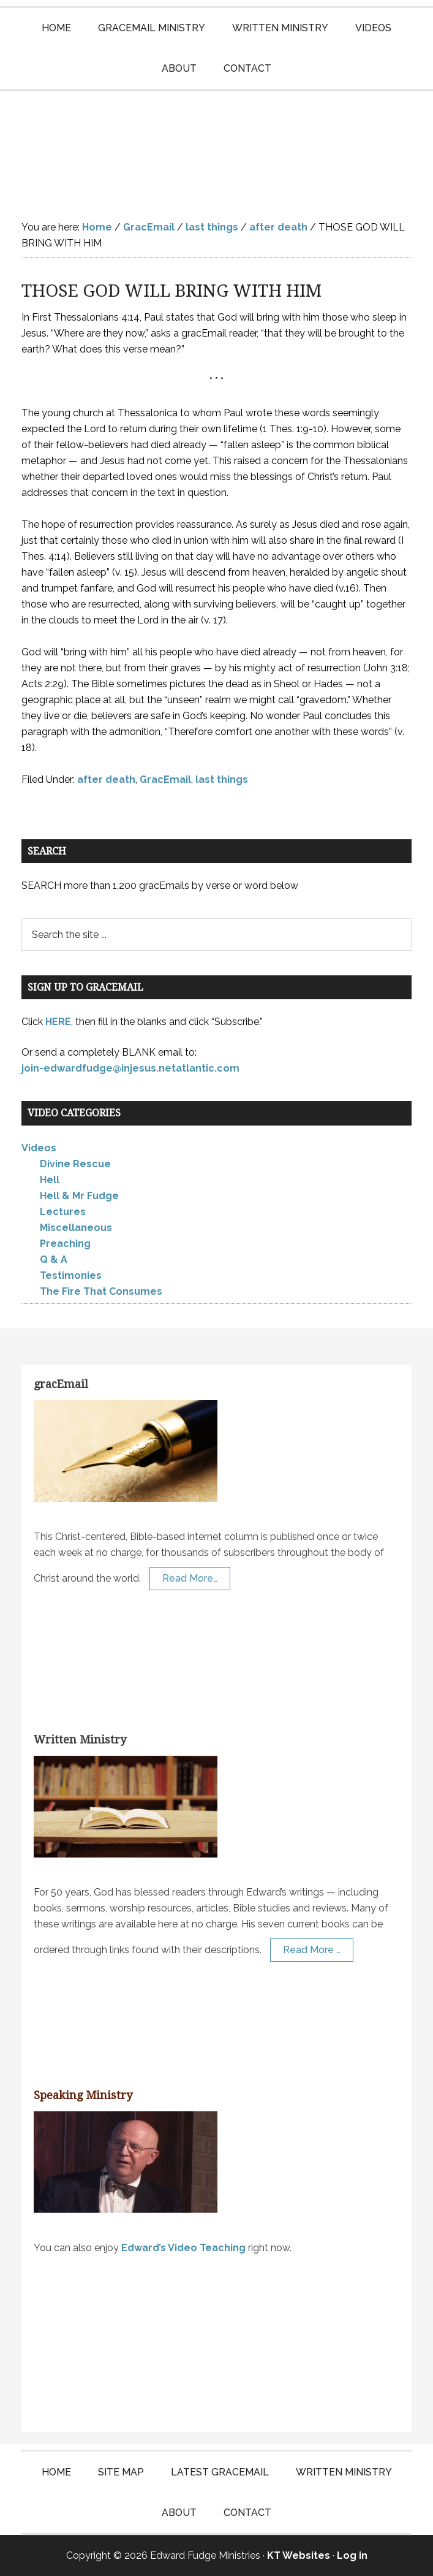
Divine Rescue (75, 1164)
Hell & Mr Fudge (79, 1196)
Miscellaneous (76, 1227)
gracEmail (61, 1384)
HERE (58, 1021)
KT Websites (298, 2555)
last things (221, 779)
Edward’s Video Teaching (183, 2248)
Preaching (65, 1243)
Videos (38, 1148)
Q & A (53, 1259)
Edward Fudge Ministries (216, 146)
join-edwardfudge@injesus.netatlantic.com (130, 1068)
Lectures (63, 1212)
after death (106, 779)
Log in (352, 2555)
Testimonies (71, 1275)
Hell (49, 1180)
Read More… (189, 1578)
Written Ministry (80, 1739)
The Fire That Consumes (101, 1291)
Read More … (312, 1950)
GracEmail (165, 779)
